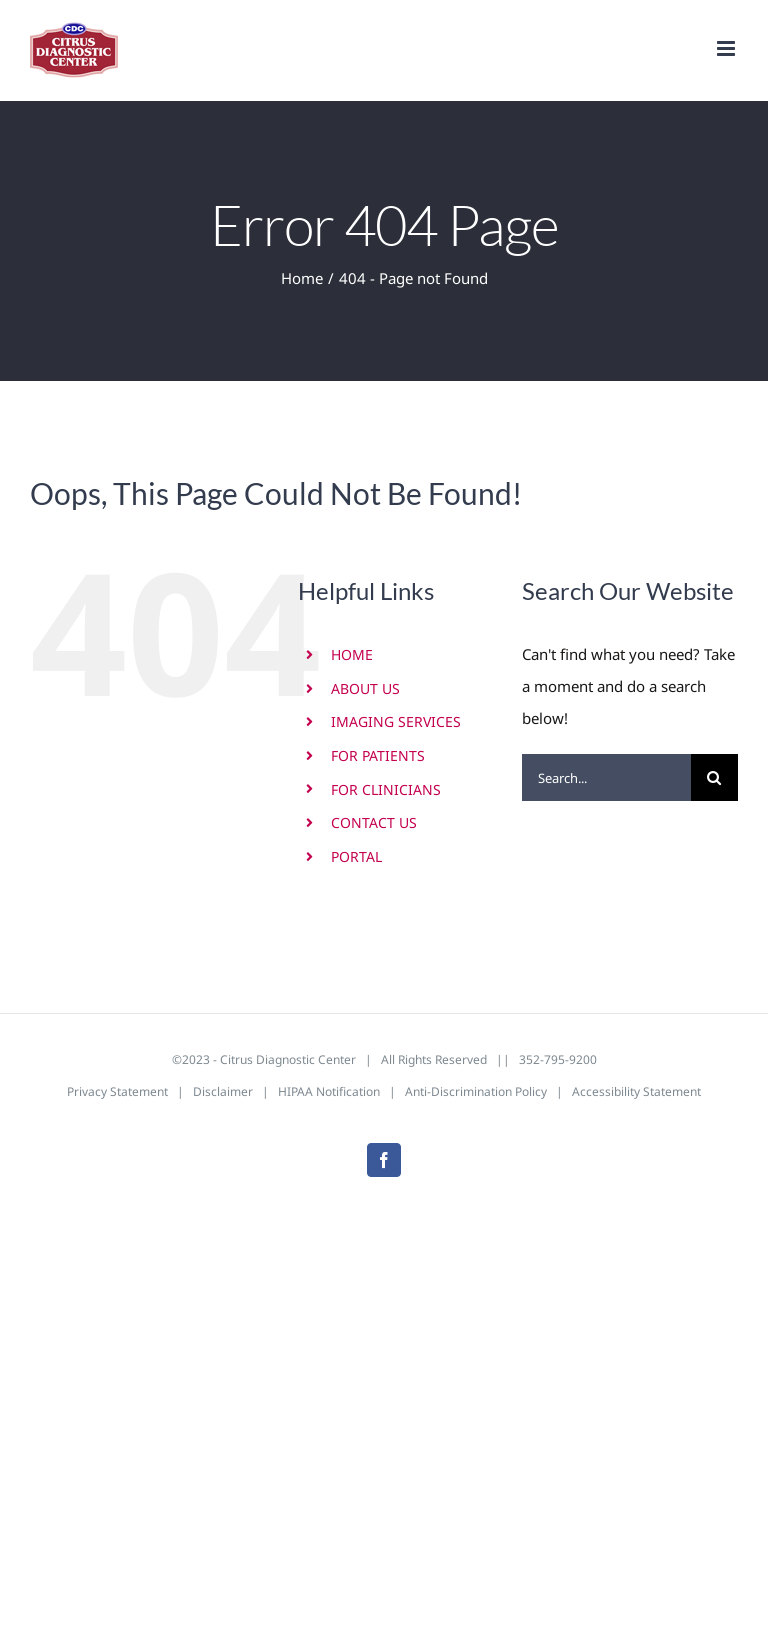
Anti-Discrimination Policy (476, 1091)
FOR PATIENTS (378, 755)
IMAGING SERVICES (396, 721)
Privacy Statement (117, 1091)
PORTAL (356, 856)
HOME (352, 654)
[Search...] (606, 777)
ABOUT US (365, 688)
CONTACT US (374, 822)
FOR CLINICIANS (386, 789)
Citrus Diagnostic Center (288, 1059)
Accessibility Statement (636, 1091)
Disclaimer (223, 1091)
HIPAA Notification (329, 1091)
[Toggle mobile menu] (727, 48)
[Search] (714, 777)
